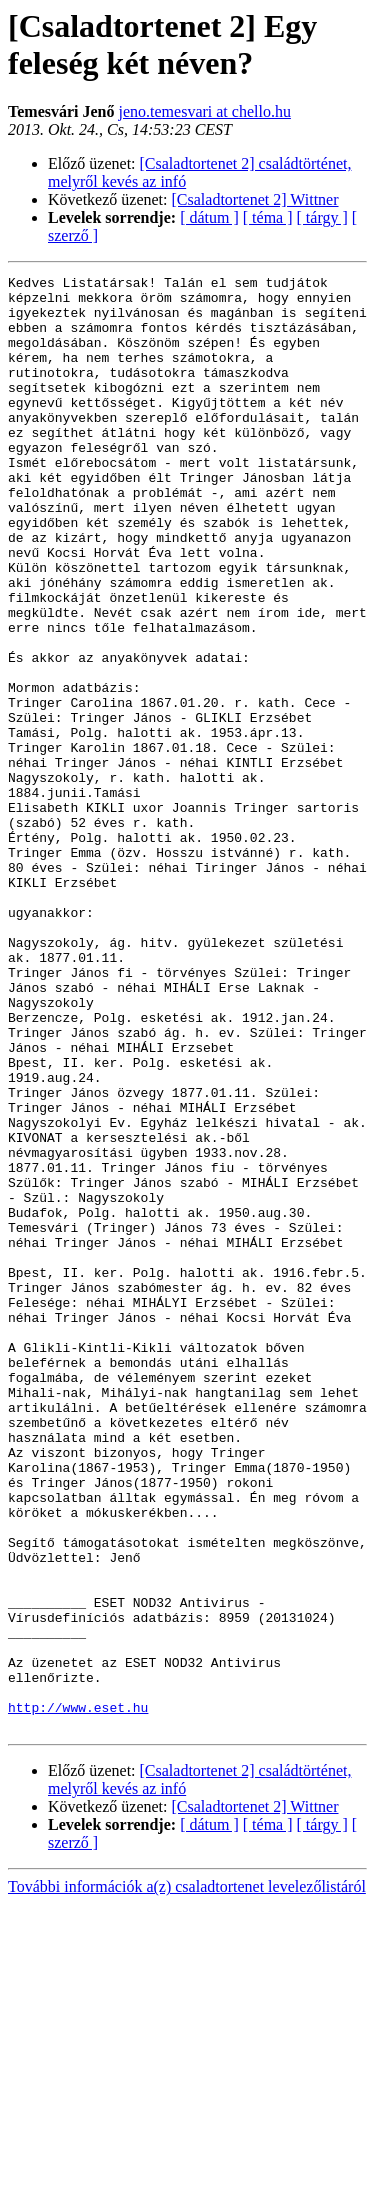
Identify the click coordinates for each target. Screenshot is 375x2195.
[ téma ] (268, 217)
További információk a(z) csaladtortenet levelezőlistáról (187, 2177)
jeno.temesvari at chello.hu (205, 111)
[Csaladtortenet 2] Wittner (255, 199)
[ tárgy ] (322, 217)
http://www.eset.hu (78, 1995)
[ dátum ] (209, 217)
